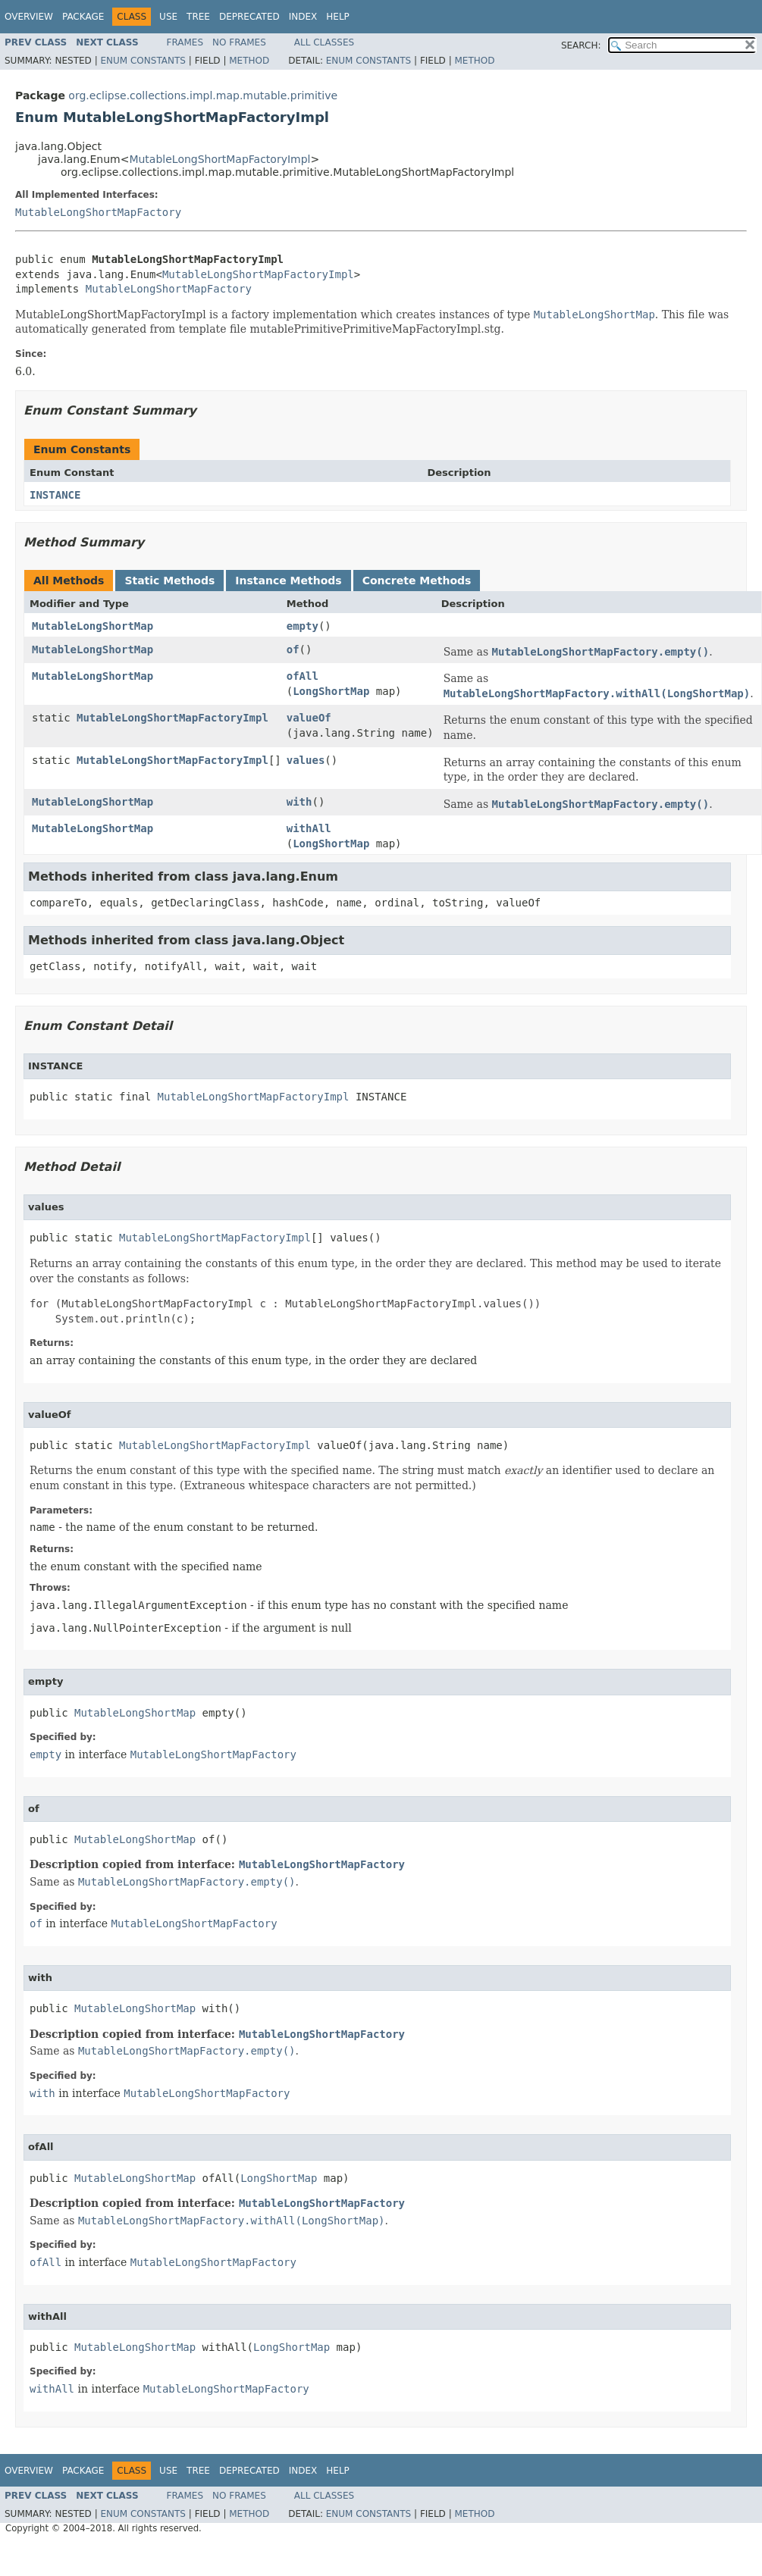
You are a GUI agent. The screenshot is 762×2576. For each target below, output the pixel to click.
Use (168, 16)
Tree (198, 16)
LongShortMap (331, 691)
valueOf (309, 718)
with (299, 802)
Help (338, 16)
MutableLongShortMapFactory (98, 212)
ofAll (302, 676)
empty (302, 626)
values (306, 760)
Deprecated (249, 16)
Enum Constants (142, 60)
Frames (185, 42)
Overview (29, 16)
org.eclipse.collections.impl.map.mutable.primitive (202, 95)
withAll (309, 828)
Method (249, 60)
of (293, 649)
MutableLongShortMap (92, 626)
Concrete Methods (417, 580)
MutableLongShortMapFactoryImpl (219, 159)
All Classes (324, 42)
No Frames (239, 42)
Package (83, 16)
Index (303, 16)
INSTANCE (55, 495)
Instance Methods (288, 580)
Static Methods (169, 580)
